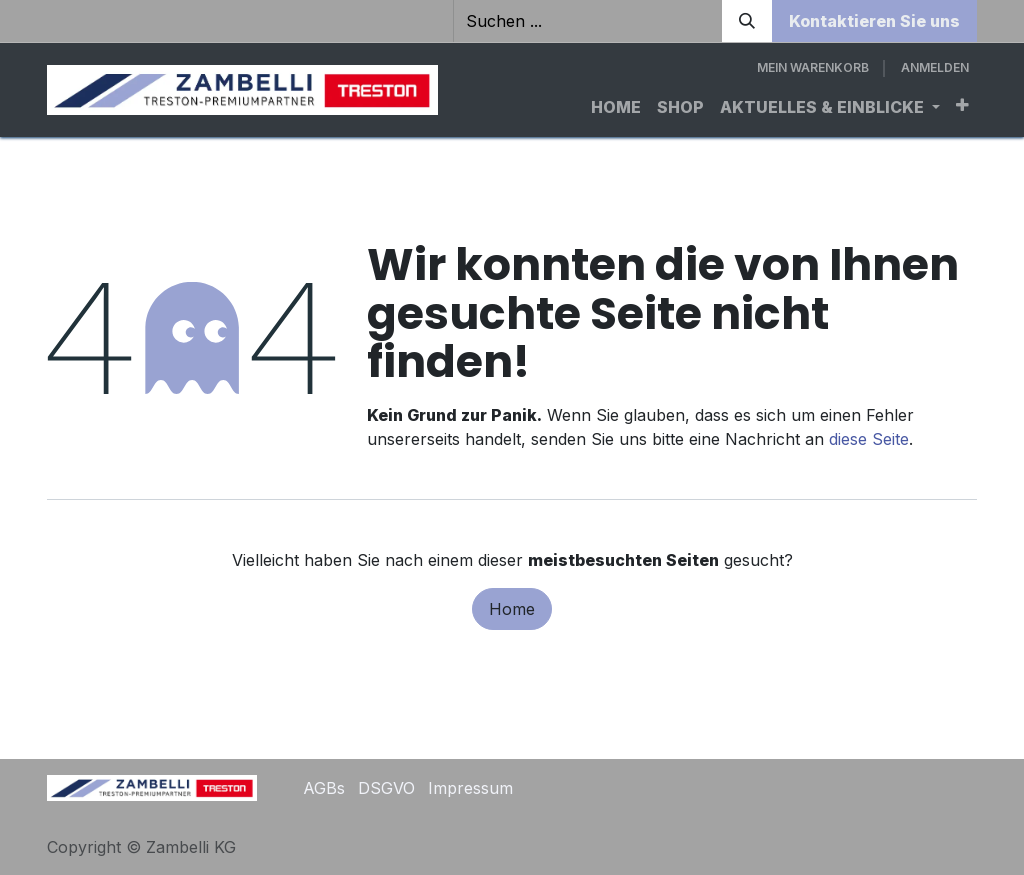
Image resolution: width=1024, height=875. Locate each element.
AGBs (324, 788)
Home (512, 609)
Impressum (470, 788)
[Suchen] (747, 21)
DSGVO (386, 788)
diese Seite (869, 439)
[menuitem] (616, 107)
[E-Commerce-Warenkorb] (813, 68)
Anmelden (935, 67)
